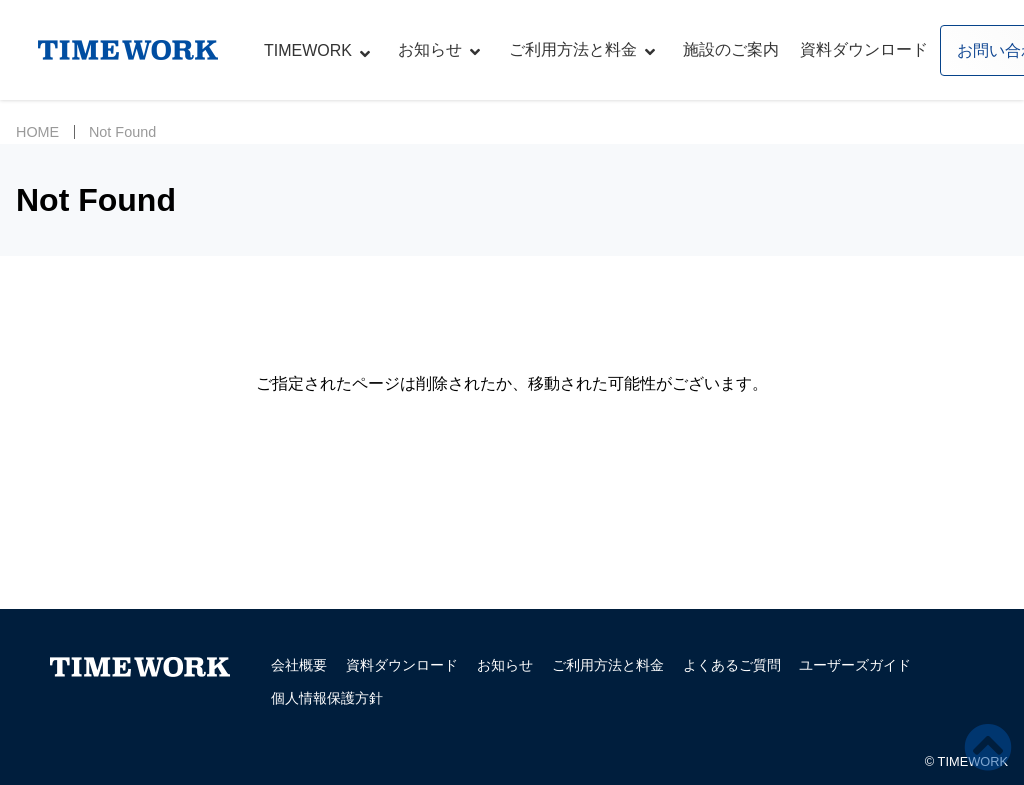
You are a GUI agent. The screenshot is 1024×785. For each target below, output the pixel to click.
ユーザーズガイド (855, 665)
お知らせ (430, 49)
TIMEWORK (308, 50)
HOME (37, 132)
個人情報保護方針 (327, 698)
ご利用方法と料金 (573, 49)
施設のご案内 (731, 49)
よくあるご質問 (732, 665)
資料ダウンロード (864, 49)
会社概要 (299, 665)
